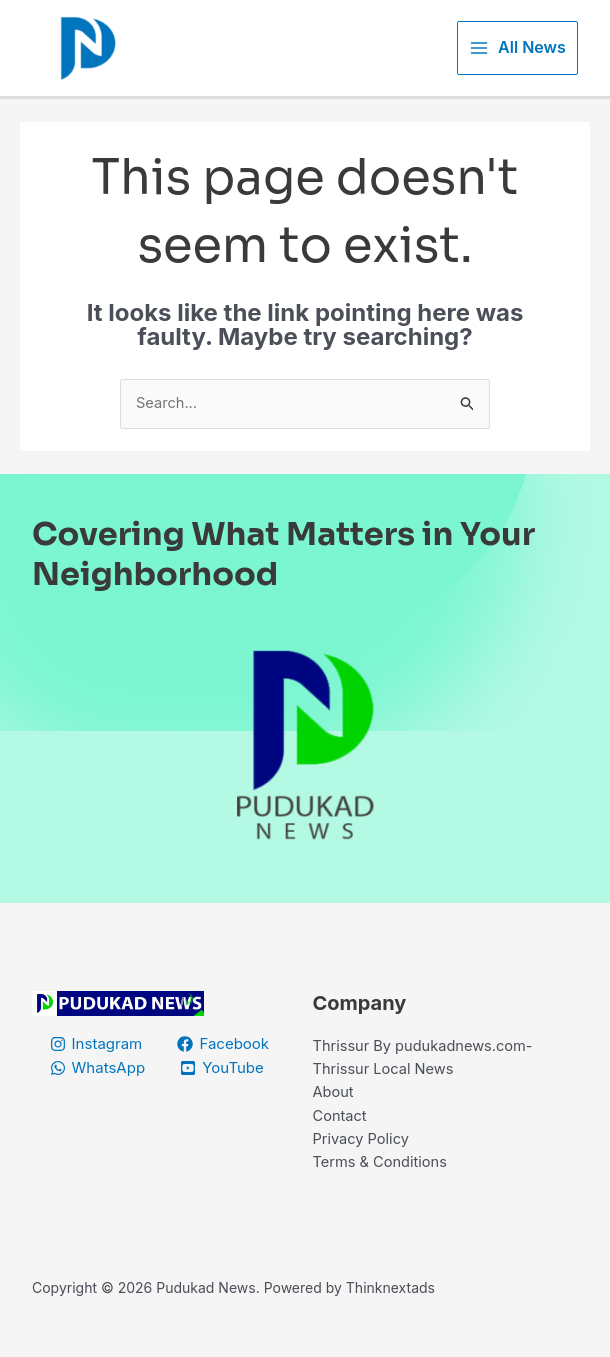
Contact (341, 1141)
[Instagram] (96, 1067)
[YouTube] (223, 1091)
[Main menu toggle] (517, 59)
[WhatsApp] (97, 1091)
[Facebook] (225, 1067)
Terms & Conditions (382, 1189)
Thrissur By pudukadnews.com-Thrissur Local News (426, 1081)
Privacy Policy (362, 1165)
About (334, 1117)
